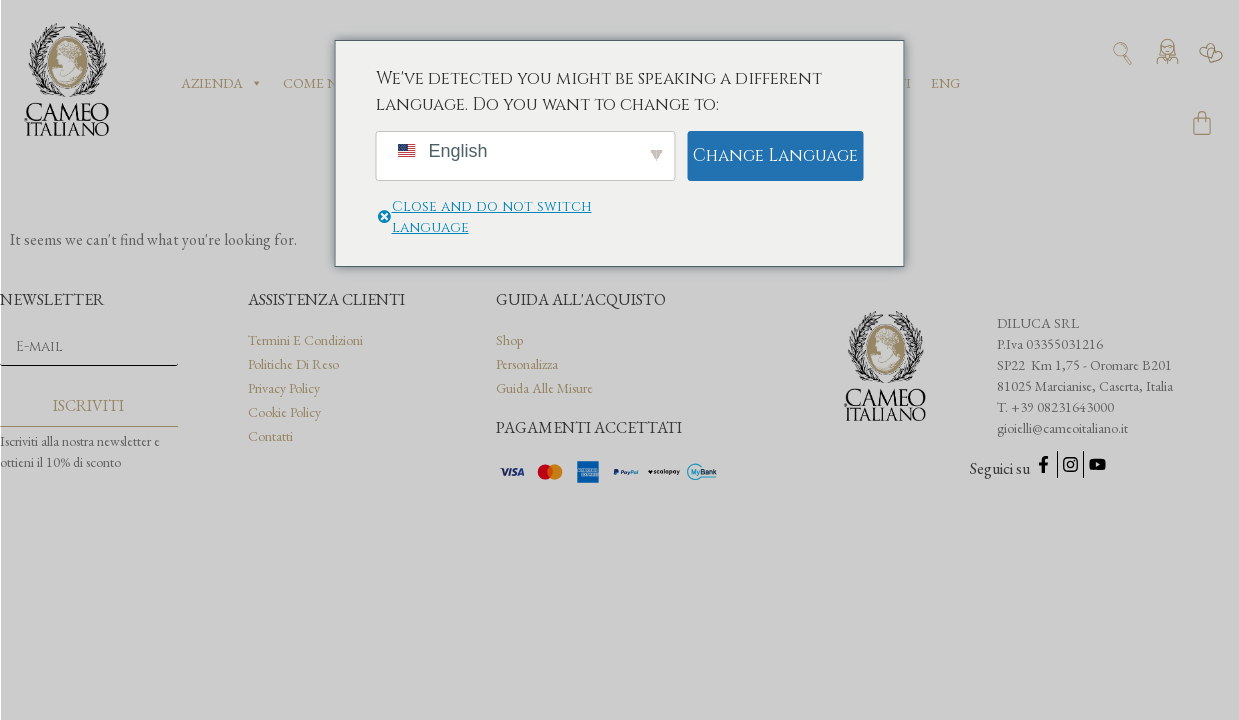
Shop (509, 340)
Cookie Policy (284, 412)
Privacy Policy (284, 388)
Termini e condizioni (305, 340)
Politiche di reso (293, 364)
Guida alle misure (544, 388)
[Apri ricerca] (1122, 53)
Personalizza (527, 364)
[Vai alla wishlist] (1211, 53)
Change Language (775, 155)
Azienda (222, 83)
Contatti (270, 436)
